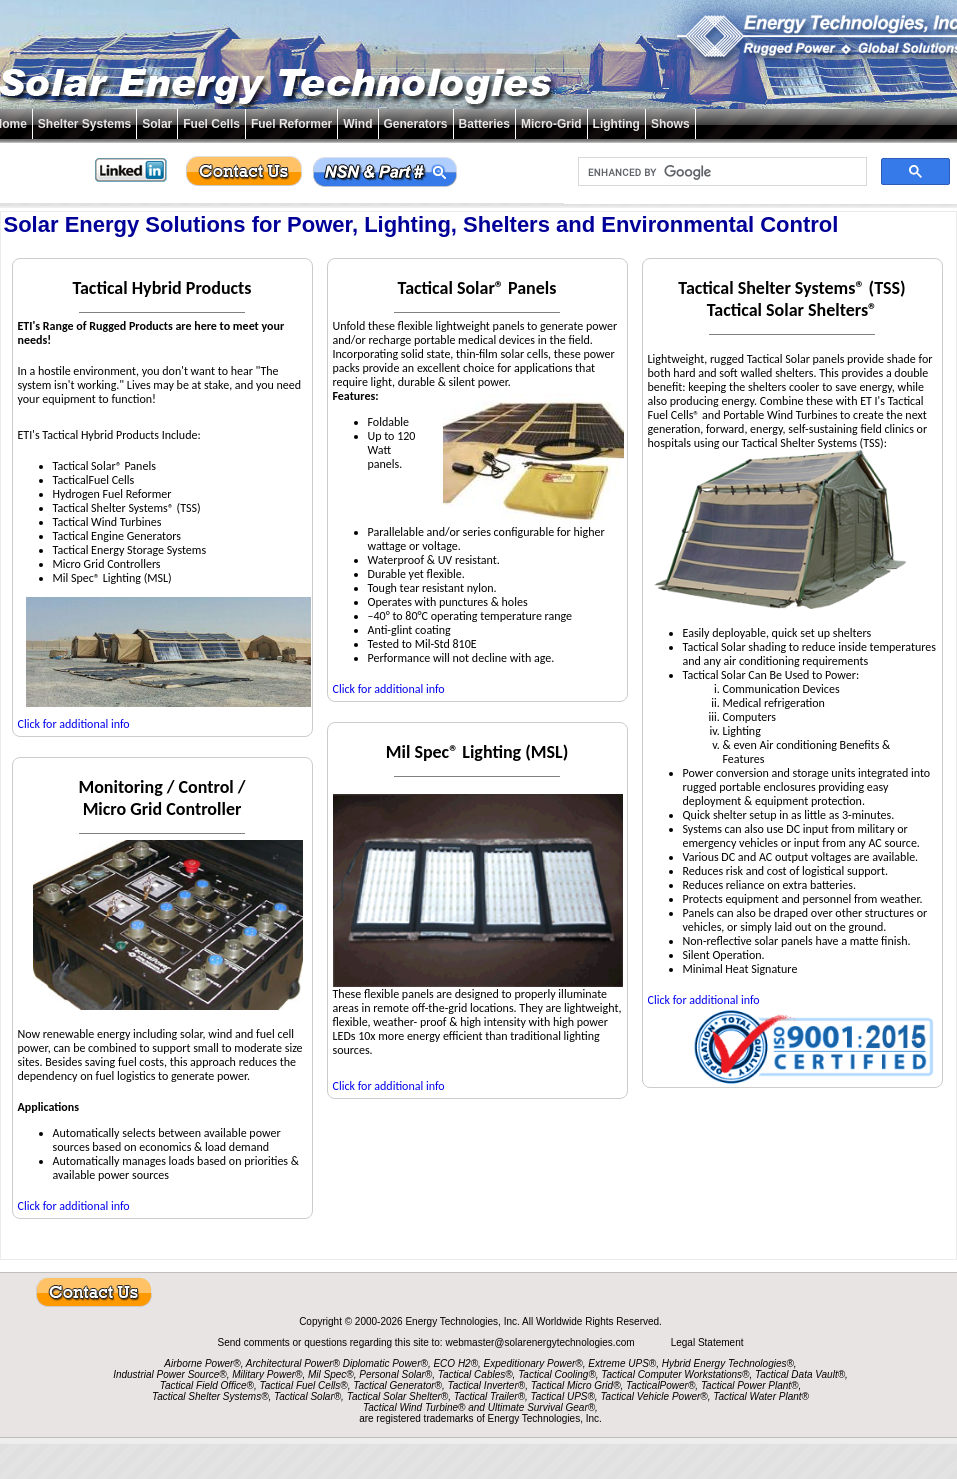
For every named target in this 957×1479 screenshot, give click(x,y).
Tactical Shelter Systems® (210, 1396)
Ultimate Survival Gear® (541, 1407)
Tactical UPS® (563, 1396)
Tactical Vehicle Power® (653, 1396)
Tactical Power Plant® (750, 1385)
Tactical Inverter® (487, 1385)
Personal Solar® (395, 1374)
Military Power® (267, 1374)
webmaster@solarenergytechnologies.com (541, 1342)
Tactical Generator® (397, 1385)
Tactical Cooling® (557, 1374)
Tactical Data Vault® (800, 1374)
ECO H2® (455, 1363)
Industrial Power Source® (170, 1374)
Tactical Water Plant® (761, 1396)
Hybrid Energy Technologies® (728, 1363)
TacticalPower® (660, 1385)
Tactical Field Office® (207, 1385)
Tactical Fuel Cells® (304, 1385)
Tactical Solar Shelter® (398, 1396)
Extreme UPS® (622, 1363)
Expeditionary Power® (533, 1363)
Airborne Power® (202, 1363)
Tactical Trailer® (489, 1396)
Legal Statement (707, 1342)
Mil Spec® (331, 1374)
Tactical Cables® (475, 1374)
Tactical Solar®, (309, 1396)
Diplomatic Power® (385, 1363)
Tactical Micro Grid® (576, 1385)
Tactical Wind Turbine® (414, 1407)
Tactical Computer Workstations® (675, 1374)
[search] (720, 172)
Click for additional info (74, 724)
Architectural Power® (293, 1363)
